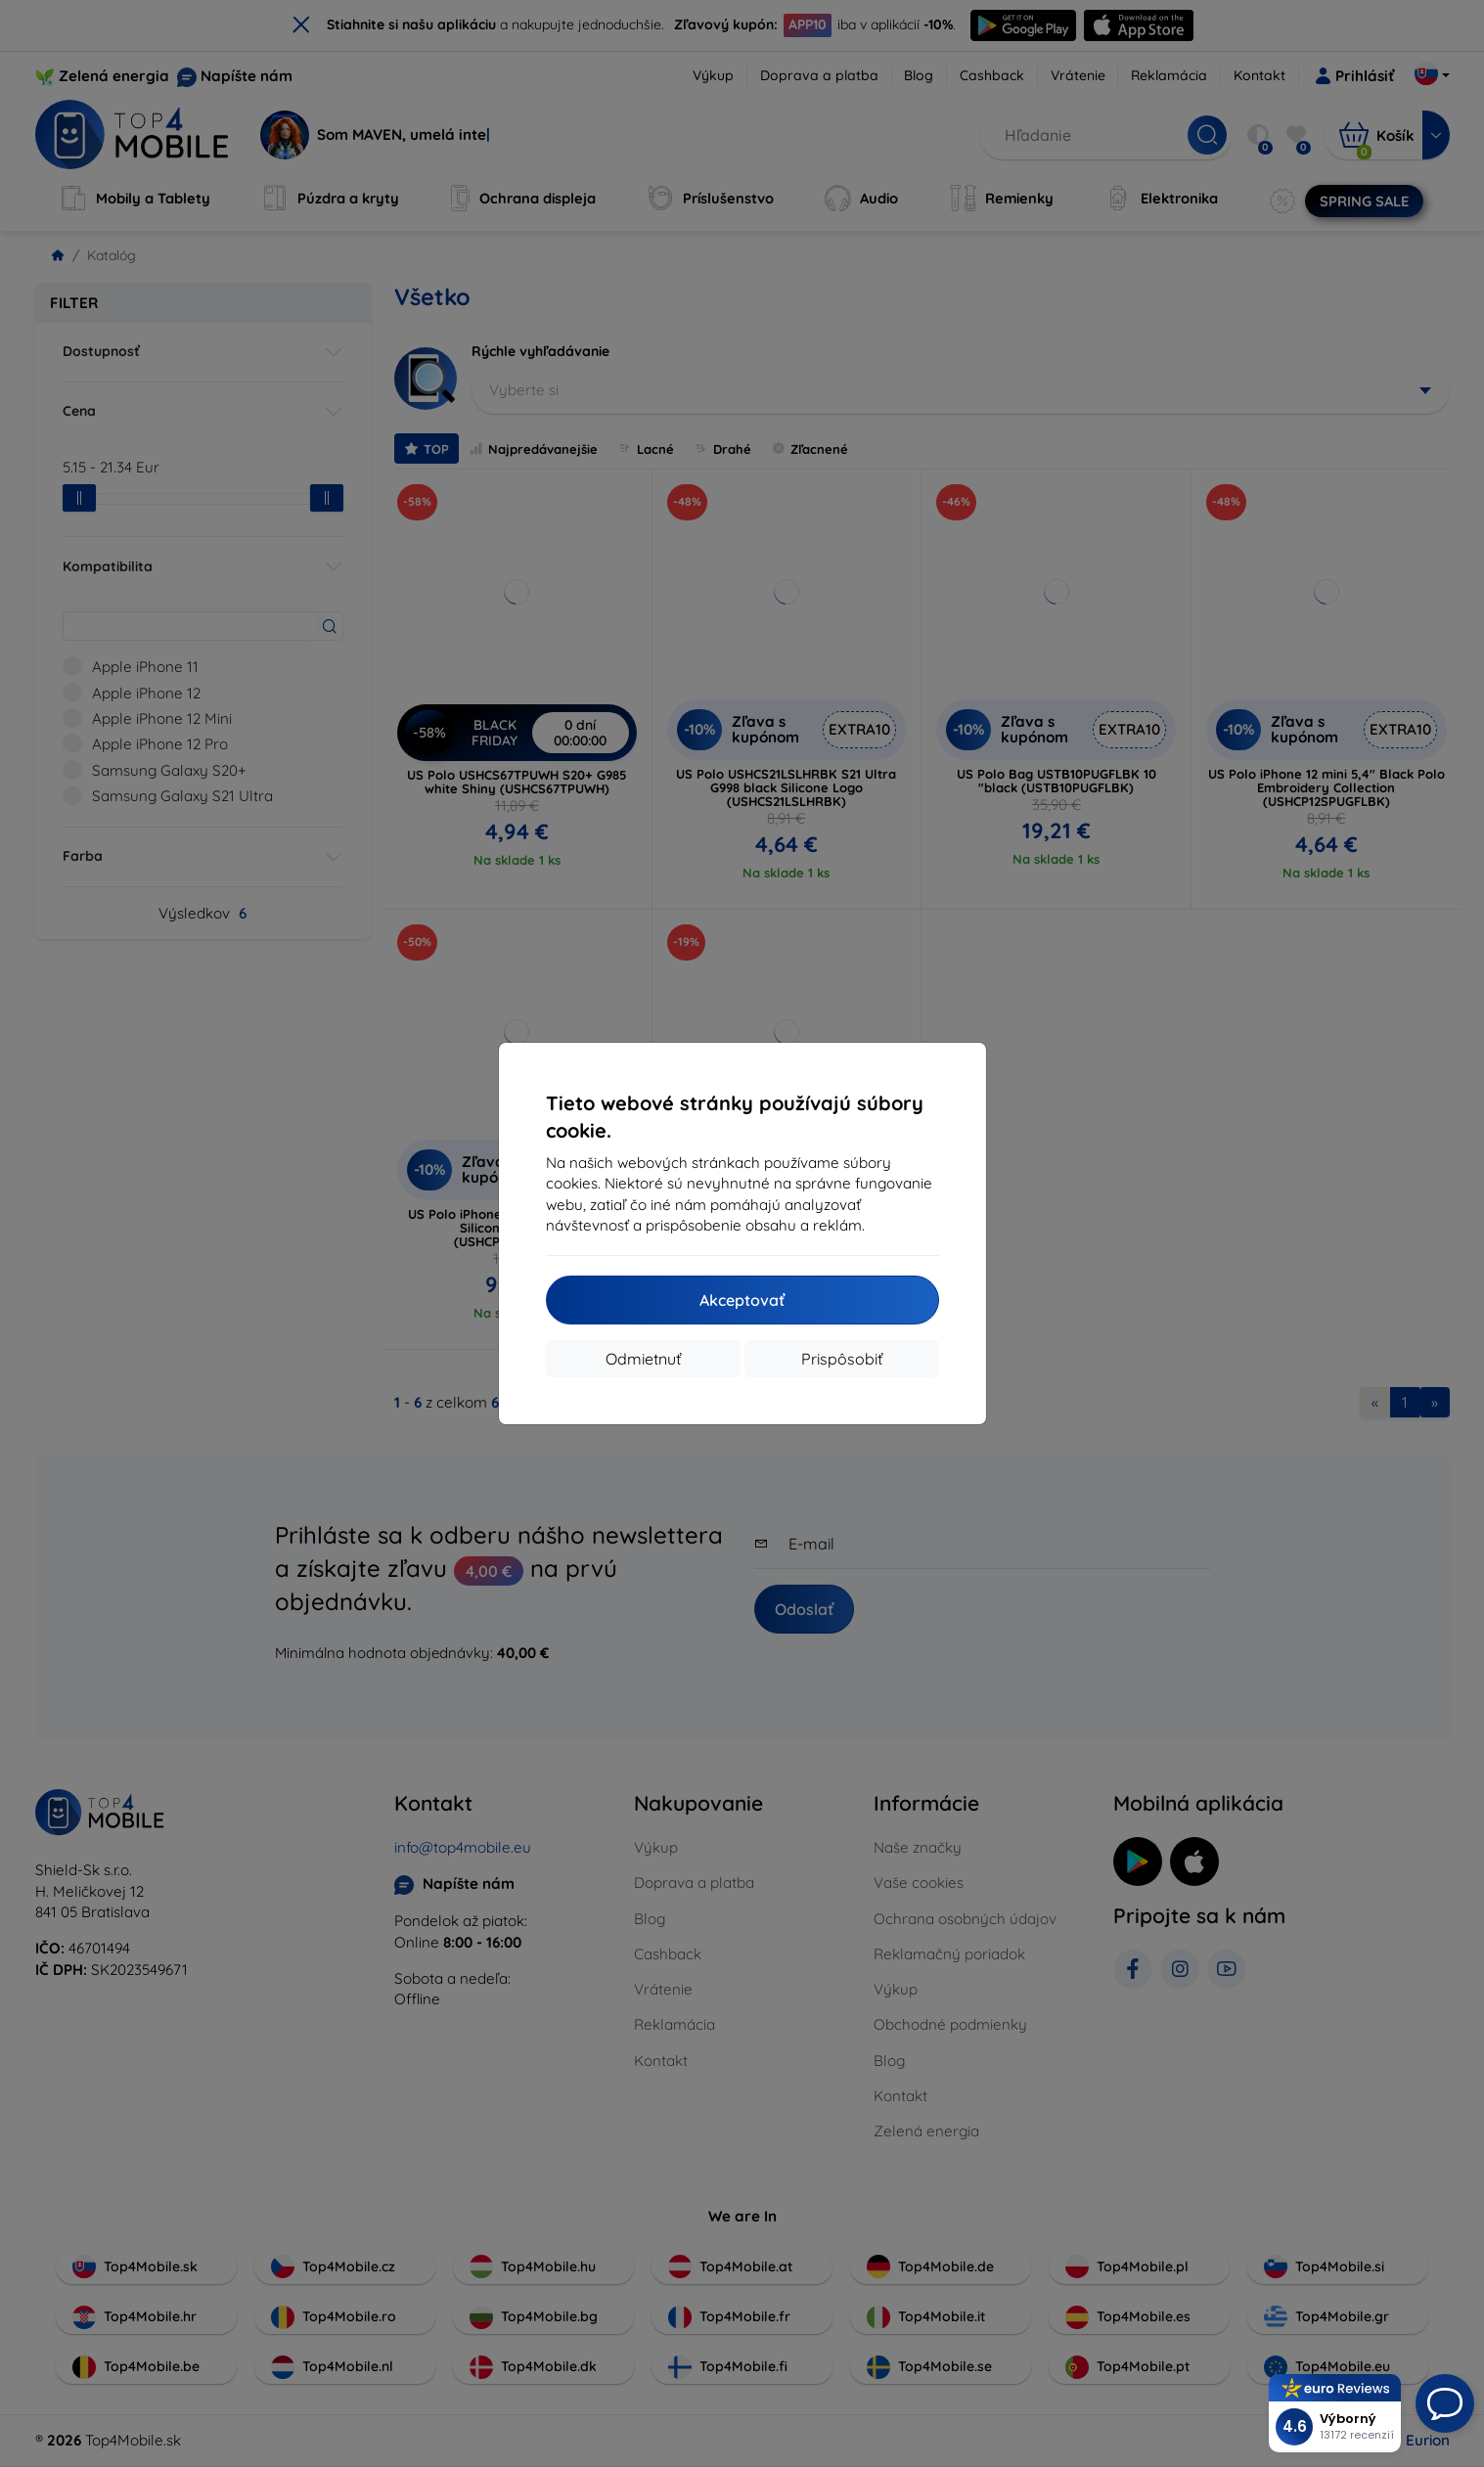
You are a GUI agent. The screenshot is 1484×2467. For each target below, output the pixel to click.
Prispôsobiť (841, 1358)
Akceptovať (742, 1300)
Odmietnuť (643, 1358)
